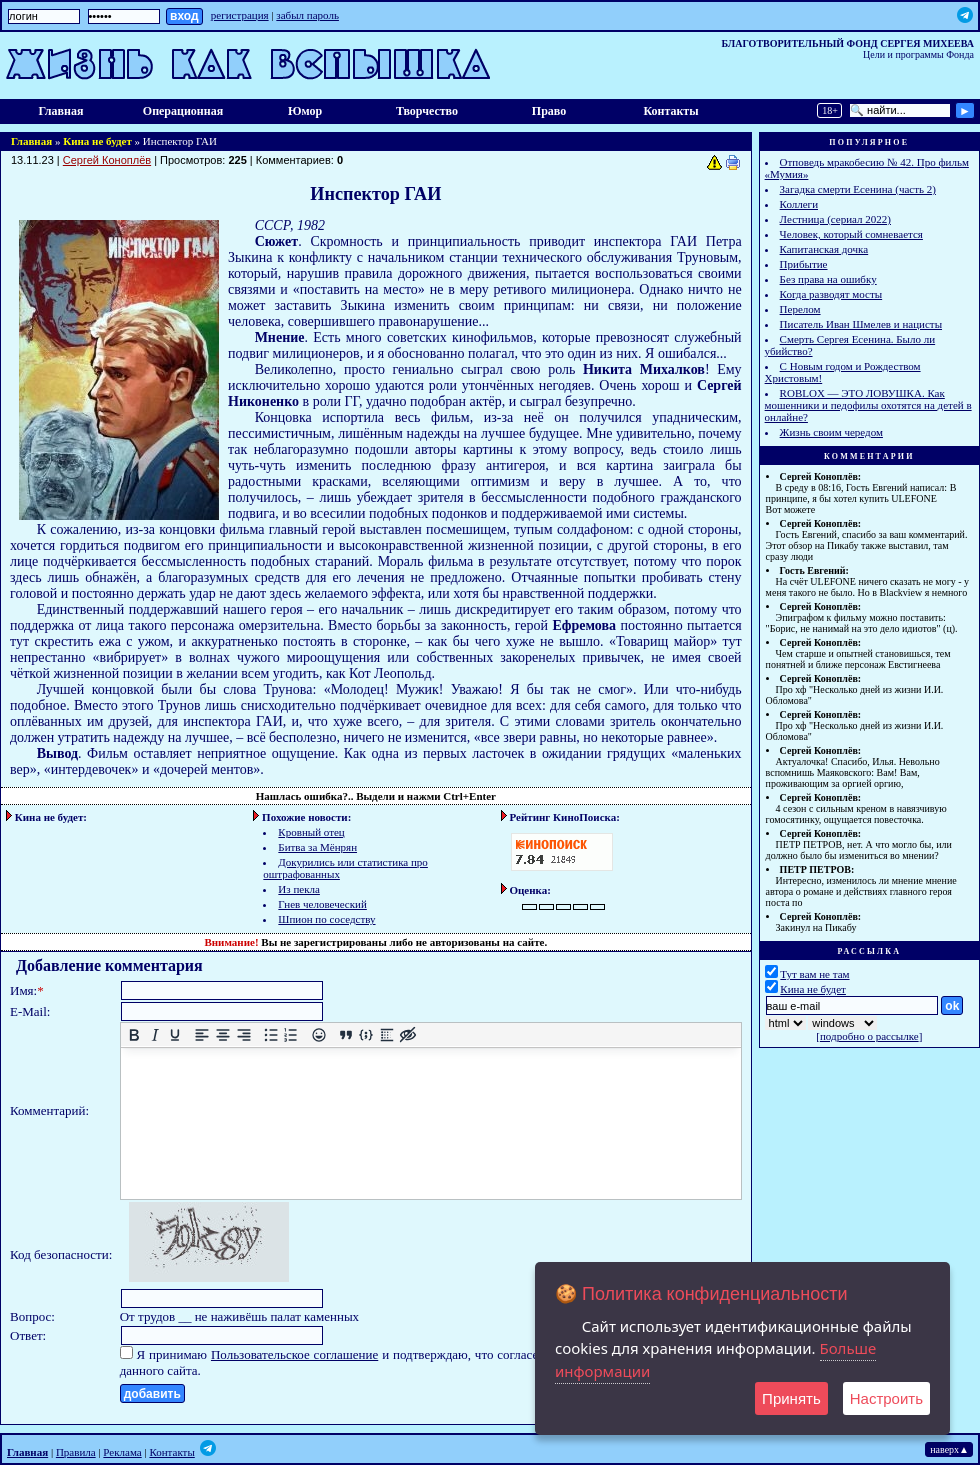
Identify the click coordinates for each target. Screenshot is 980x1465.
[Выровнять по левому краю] (202, 1035)
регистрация (240, 15)
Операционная (183, 111)
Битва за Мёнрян (317, 847)
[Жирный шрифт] (133, 1035)
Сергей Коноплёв (107, 160)
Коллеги (799, 204)
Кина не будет (97, 141)
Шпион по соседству (326, 919)
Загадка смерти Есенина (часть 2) (858, 189)
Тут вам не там (814, 974)
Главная (61, 111)
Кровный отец (311, 832)
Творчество (427, 111)
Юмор (305, 111)
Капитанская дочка (824, 249)
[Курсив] (154, 1035)
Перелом (800, 309)
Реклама (122, 1452)
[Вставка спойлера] (386, 1035)
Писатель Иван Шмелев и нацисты (861, 324)
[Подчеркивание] (175, 1035)
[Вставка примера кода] (366, 1035)
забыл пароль (307, 15)
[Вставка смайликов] (318, 1035)
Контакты (670, 111)
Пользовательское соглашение (294, 1354)
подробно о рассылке (869, 1036)
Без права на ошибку (828, 279)
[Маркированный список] (270, 1035)
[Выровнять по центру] (222, 1035)
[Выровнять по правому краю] (243, 1035)
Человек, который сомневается (851, 234)
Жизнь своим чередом (831, 432)
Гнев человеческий (322, 904)
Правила (76, 1452)
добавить (152, 1394)
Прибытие (804, 264)
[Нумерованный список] (291, 1035)
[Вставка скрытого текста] (407, 1035)
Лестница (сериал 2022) (835, 219)
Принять (791, 1398)
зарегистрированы (340, 942)
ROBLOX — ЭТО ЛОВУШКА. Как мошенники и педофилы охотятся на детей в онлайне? (868, 405)
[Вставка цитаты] (345, 1035)
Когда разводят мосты (831, 294)
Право (549, 111)
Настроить (886, 1398)
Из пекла (299, 889)
